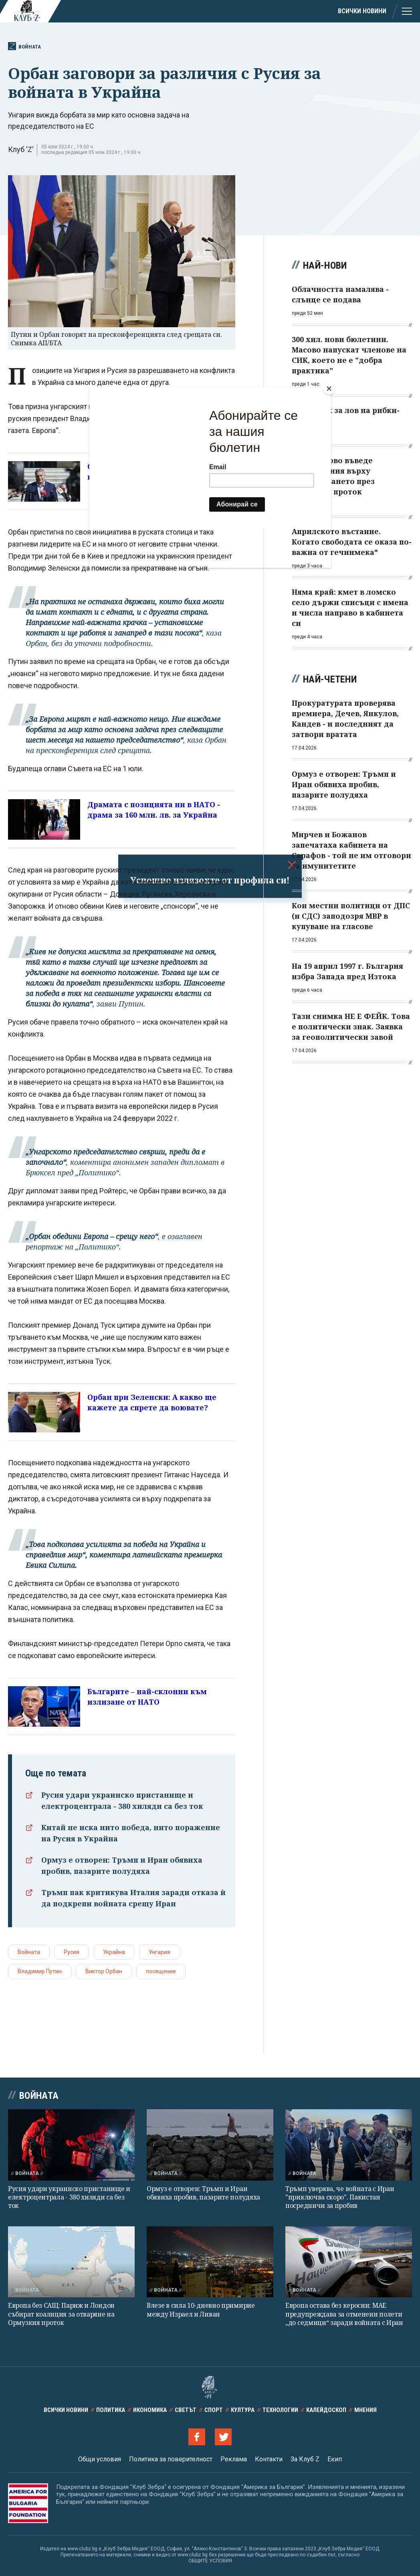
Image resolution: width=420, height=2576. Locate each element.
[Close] (329, 389)
